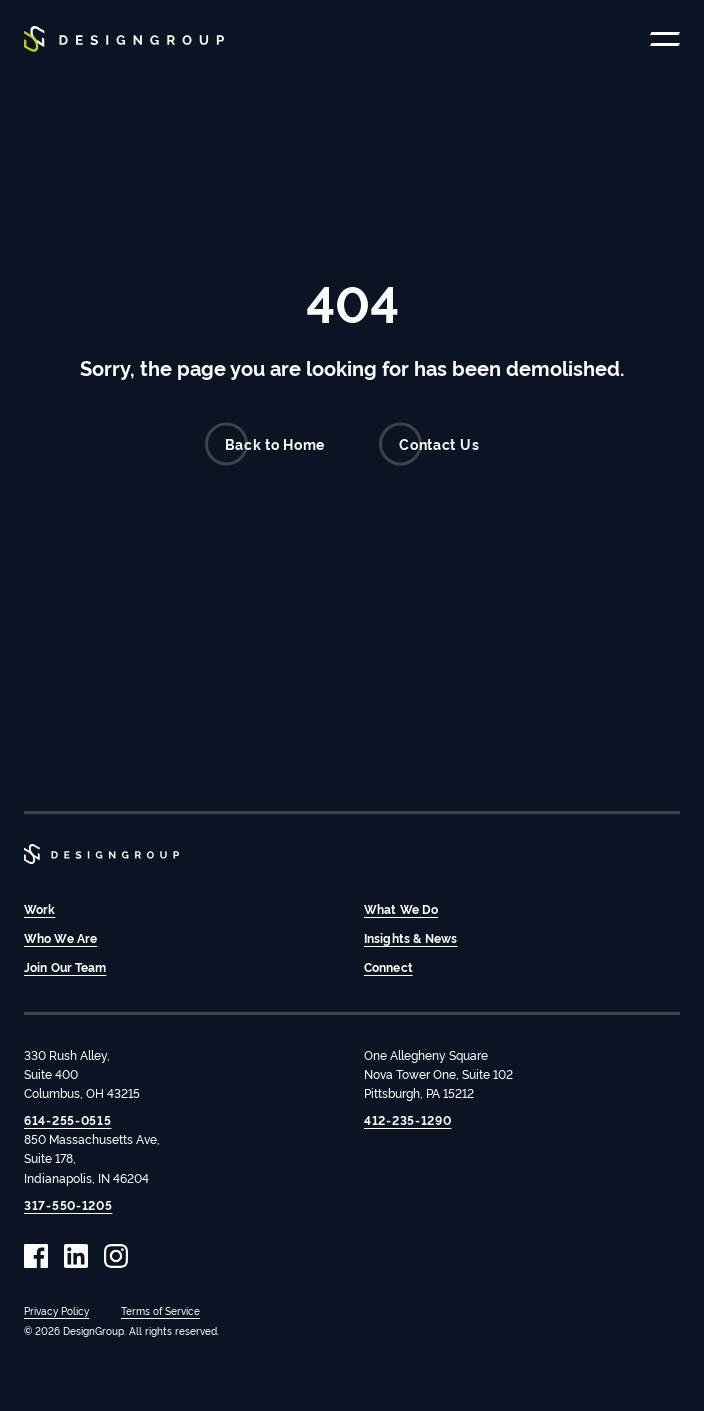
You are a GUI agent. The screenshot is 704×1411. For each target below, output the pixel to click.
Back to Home (265, 444)
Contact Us (429, 444)
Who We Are (60, 937)
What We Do (401, 908)
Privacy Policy (56, 1310)
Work (39, 908)
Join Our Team (65, 966)
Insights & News (411, 937)
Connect (388, 966)
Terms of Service (160, 1310)
